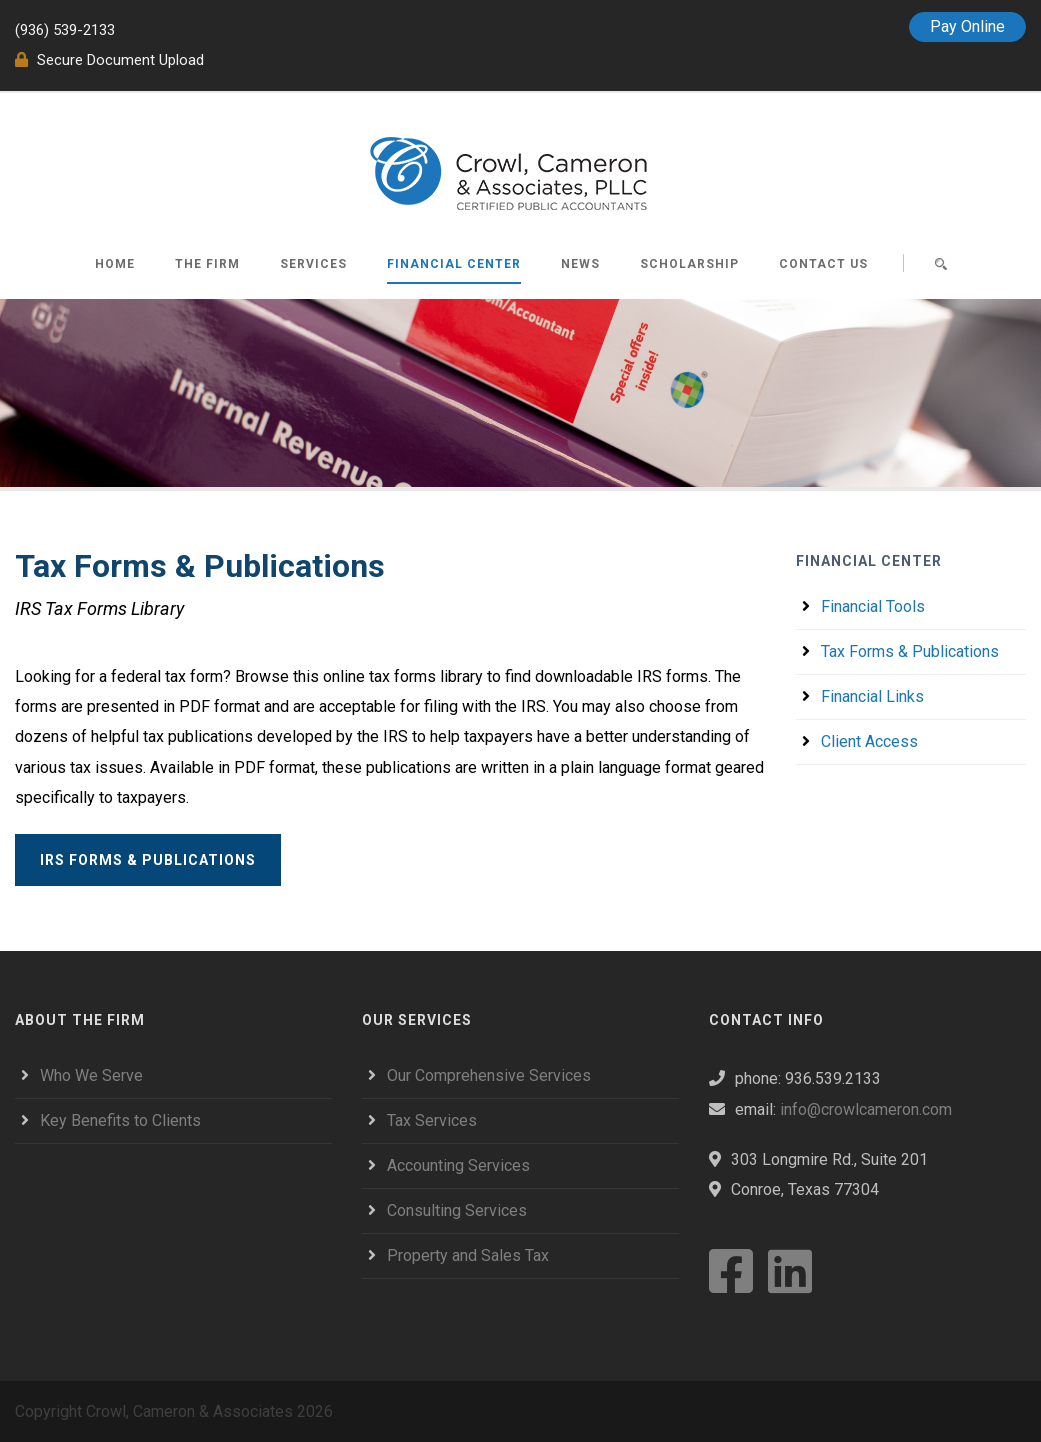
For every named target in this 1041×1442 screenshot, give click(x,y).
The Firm (207, 264)
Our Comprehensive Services (489, 1075)
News (580, 264)
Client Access (869, 741)
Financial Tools (873, 606)
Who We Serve (91, 1075)
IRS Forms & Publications (148, 860)
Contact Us (823, 264)
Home (115, 264)
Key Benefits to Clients (120, 1120)
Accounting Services (458, 1165)
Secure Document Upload (109, 60)
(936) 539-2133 (65, 30)
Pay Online (967, 26)
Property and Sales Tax (468, 1255)
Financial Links (872, 696)
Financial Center (454, 264)
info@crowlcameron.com (866, 1109)
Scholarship (689, 264)
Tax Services (432, 1120)
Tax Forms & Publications (910, 651)
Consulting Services (457, 1210)
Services (313, 264)
